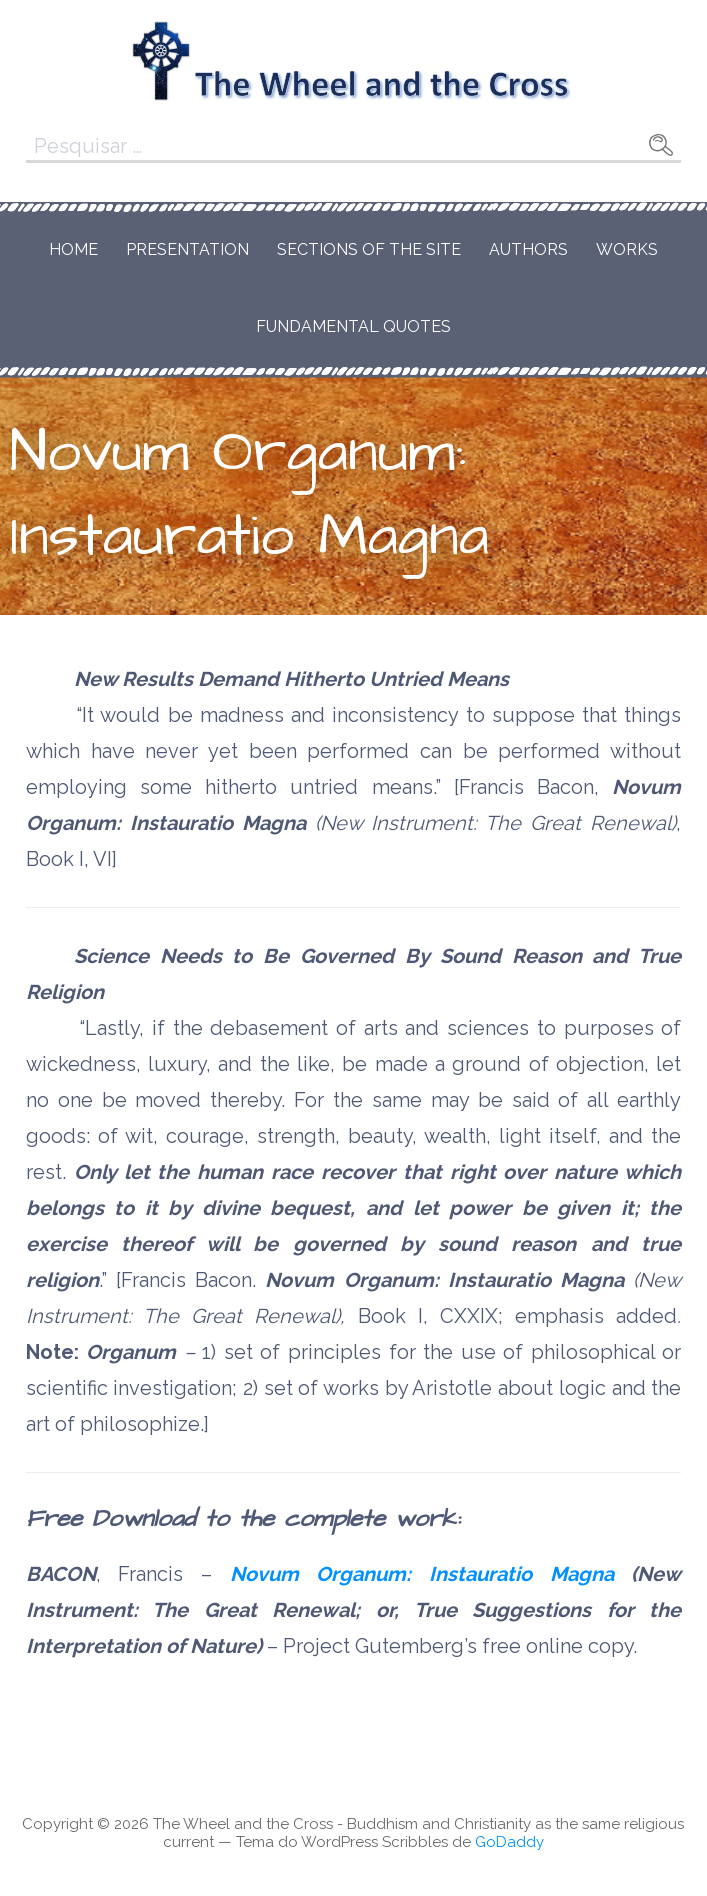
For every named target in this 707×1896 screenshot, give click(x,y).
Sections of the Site (369, 249)
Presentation (187, 249)
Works (627, 249)
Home (73, 249)
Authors (528, 249)
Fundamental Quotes (353, 326)
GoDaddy (509, 1842)
